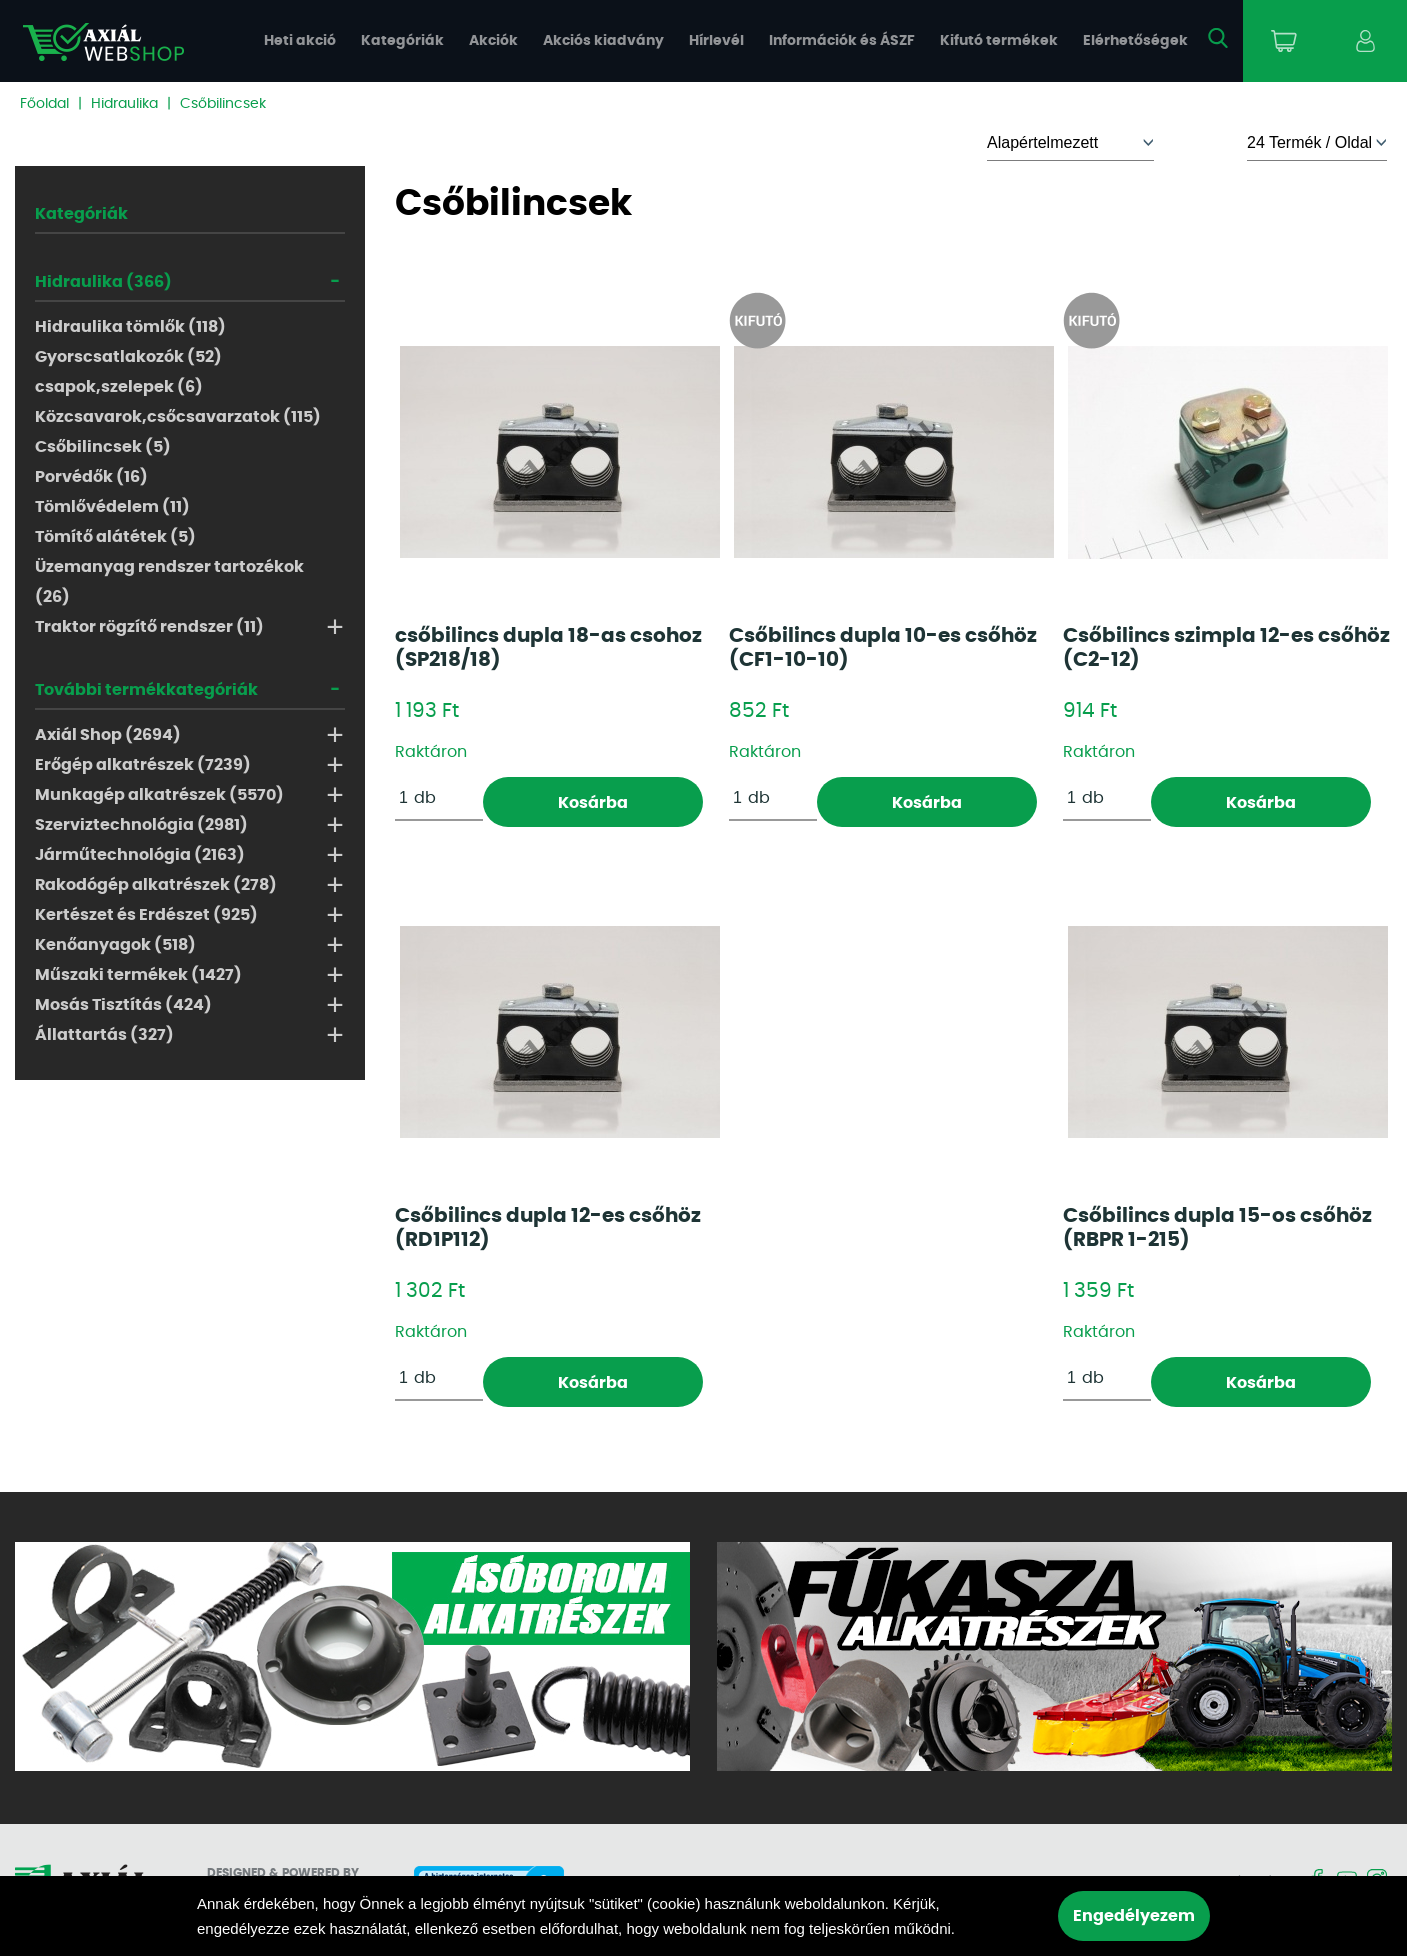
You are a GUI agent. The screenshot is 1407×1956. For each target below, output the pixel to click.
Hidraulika (124, 104)
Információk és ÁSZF (842, 41)
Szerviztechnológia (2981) (141, 825)
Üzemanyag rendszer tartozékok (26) (169, 582)
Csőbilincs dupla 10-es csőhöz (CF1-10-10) (883, 648)
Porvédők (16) (91, 477)
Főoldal (44, 104)
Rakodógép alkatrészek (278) (156, 885)
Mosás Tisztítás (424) (123, 1005)
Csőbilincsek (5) (103, 447)
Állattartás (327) (104, 1035)
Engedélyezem (1134, 1916)
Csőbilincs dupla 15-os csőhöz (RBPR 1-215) (1217, 1228)
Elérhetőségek (1135, 41)
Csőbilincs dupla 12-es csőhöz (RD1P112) (548, 1228)
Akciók (493, 41)
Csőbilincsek (223, 104)
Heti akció (300, 41)
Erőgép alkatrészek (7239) (143, 765)
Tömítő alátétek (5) (115, 537)
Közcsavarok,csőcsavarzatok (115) (178, 417)
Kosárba (593, 803)
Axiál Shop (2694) (108, 735)
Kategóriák (402, 41)
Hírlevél (716, 41)
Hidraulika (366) (103, 282)
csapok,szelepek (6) (119, 387)
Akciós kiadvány (603, 41)
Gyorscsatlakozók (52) (128, 357)
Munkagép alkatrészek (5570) (159, 795)
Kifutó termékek (999, 41)
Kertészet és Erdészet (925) (146, 915)
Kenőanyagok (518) (115, 945)
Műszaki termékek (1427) (138, 975)
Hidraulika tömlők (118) (130, 327)
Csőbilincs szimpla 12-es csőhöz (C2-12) (1226, 648)
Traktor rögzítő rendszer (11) (149, 627)
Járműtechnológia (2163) (140, 855)
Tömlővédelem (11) (112, 507)
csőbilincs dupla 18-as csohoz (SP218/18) (548, 648)
